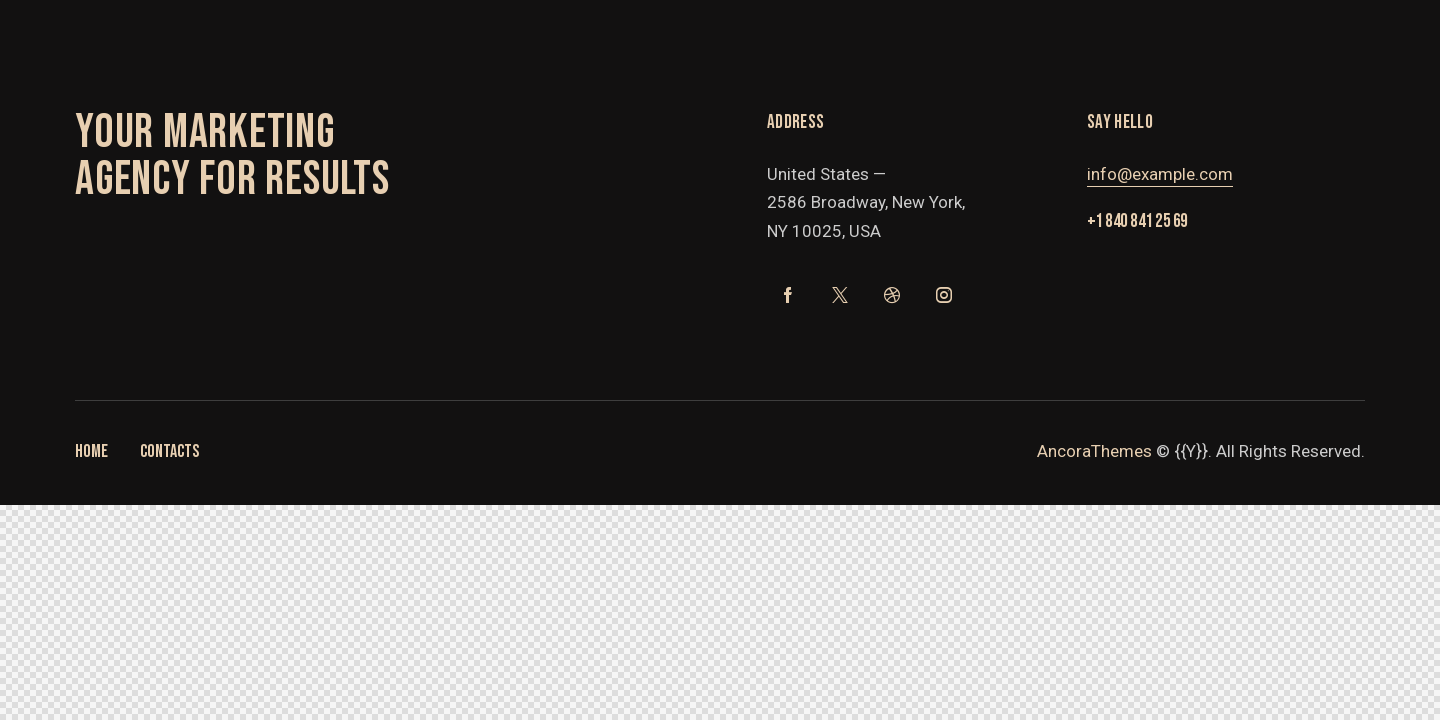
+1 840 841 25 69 (1137, 221)
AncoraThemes (1094, 451)
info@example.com (1160, 174)
